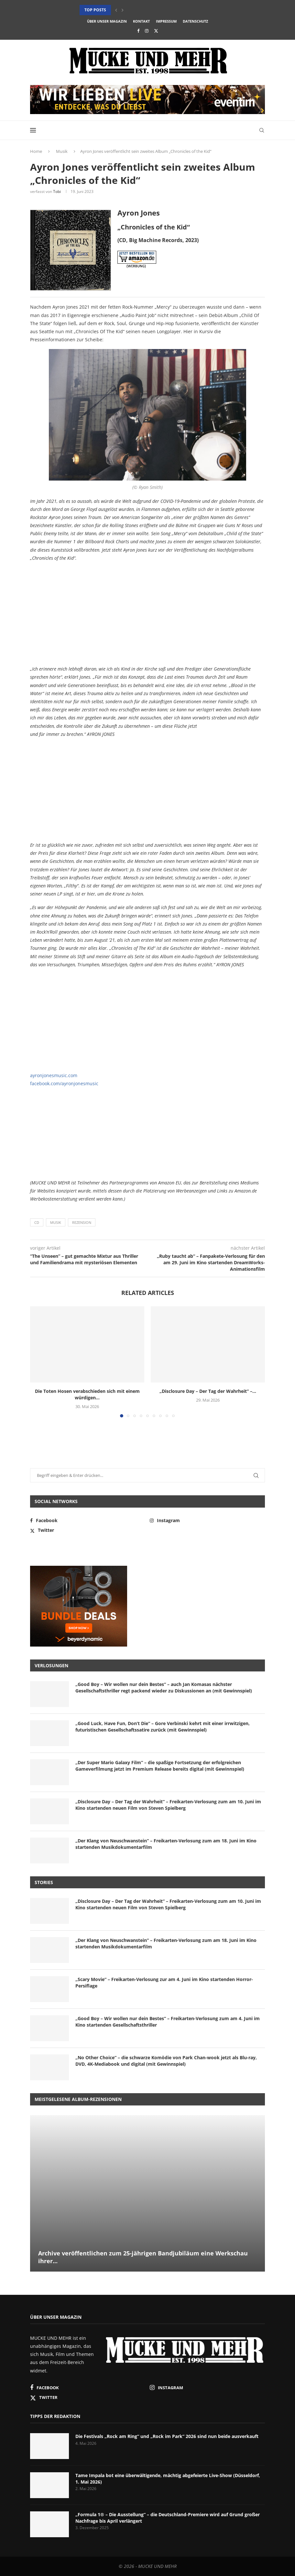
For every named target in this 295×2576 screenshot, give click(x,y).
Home (36, 151)
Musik (62, 151)
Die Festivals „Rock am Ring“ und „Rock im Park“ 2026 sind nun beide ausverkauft (166, 2436)
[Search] (261, 130)
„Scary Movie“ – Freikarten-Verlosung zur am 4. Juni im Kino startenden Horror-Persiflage (164, 1982)
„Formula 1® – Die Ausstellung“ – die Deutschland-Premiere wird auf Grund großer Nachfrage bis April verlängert (167, 2517)
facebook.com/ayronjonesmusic (64, 1083)
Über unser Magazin (107, 21)
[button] (116, 10)
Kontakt (141, 21)
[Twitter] (156, 31)
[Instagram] (146, 31)
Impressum (166, 21)
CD (36, 1222)
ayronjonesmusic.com (53, 1075)
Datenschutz (195, 21)
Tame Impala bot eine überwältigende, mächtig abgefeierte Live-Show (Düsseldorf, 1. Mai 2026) (167, 2478)
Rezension (81, 1222)
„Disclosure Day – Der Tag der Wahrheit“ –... (207, 1391)
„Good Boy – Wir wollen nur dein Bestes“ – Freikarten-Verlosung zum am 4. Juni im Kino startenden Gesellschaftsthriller (167, 2021)
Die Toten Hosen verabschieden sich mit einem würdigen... (87, 1394)
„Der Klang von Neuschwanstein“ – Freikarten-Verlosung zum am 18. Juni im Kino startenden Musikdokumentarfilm (166, 1844)
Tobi (57, 191)
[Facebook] (138, 31)
